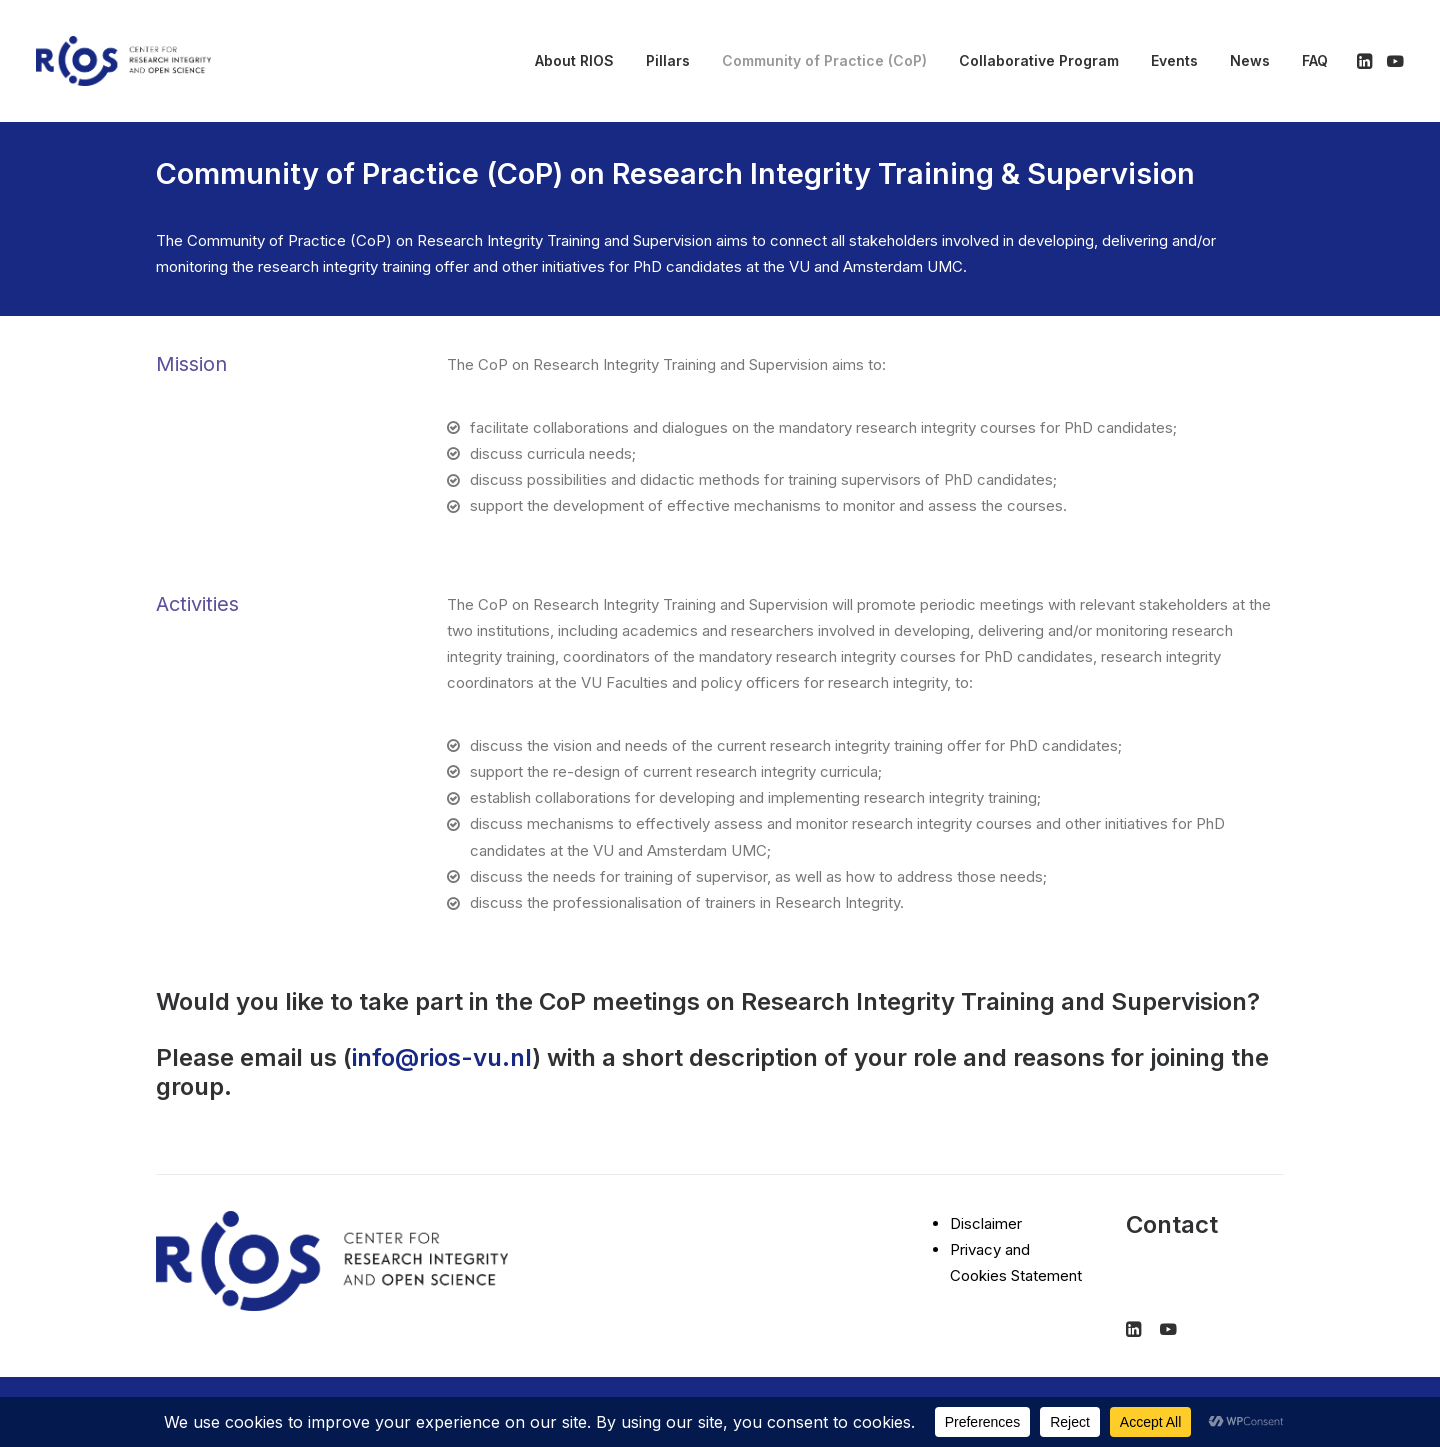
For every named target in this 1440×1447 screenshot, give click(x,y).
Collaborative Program (1039, 60)
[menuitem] (574, 61)
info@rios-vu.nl (442, 1057)
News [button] (1250, 60)
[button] (1366, 61)
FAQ (1315, 60)
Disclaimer (986, 1223)
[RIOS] (123, 61)
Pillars (668, 60)
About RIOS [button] (574, 60)
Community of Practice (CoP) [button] (824, 60)
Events (1174, 60)
